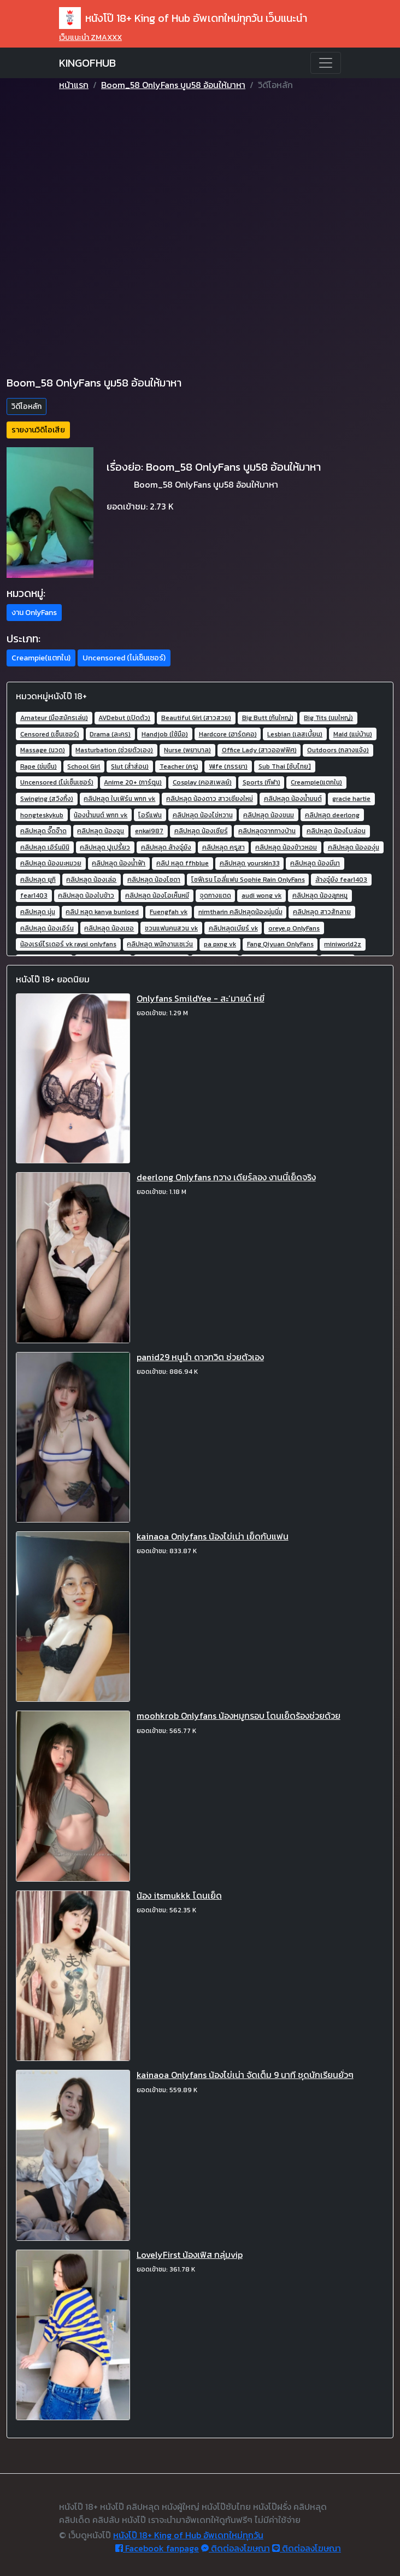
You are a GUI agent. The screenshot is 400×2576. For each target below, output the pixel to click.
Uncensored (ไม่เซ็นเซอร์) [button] (124, 658)
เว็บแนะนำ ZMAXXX (90, 37)
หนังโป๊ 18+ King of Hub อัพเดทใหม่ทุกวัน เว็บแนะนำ (183, 18)
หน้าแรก (74, 84)
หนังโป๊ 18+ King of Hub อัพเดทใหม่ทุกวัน (188, 2535)
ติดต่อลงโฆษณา (235, 2548)
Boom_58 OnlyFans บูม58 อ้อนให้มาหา (173, 84)
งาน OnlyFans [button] (34, 612)
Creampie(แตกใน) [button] (40, 658)
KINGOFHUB (87, 63)
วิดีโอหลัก (26, 406)
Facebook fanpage (157, 2548)
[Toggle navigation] (325, 63)
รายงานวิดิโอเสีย (38, 430)
